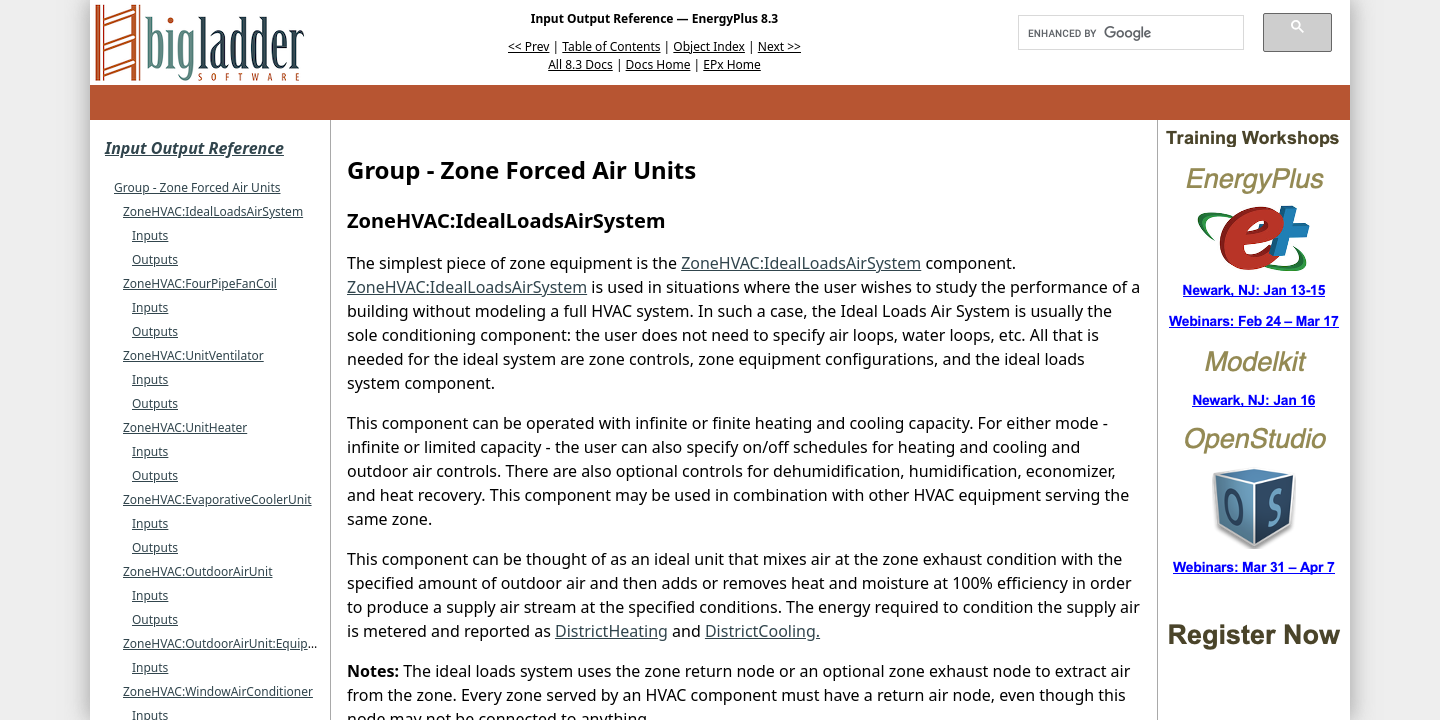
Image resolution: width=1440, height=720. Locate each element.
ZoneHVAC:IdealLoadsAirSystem (213, 211)
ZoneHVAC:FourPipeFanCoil (200, 283)
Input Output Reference (194, 148)
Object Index (709, 46)
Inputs (150, 235)
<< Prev (528, 46)
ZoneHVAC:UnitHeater (185, 427)
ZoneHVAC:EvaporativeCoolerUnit (217, 499)
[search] (1124, 33)
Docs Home (658, 64)
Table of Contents (611, 46)
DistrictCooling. (762, 631)
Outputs (155, 259)
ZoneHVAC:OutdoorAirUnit (197, 571)
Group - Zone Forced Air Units (197, 187)
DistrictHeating (611, 631)
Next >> (779, 46)
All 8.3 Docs (580, 64)
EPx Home (732, 64)
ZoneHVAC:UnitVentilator (193, 355)
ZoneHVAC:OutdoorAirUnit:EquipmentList (240, 643)
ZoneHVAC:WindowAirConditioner (218, 691)
